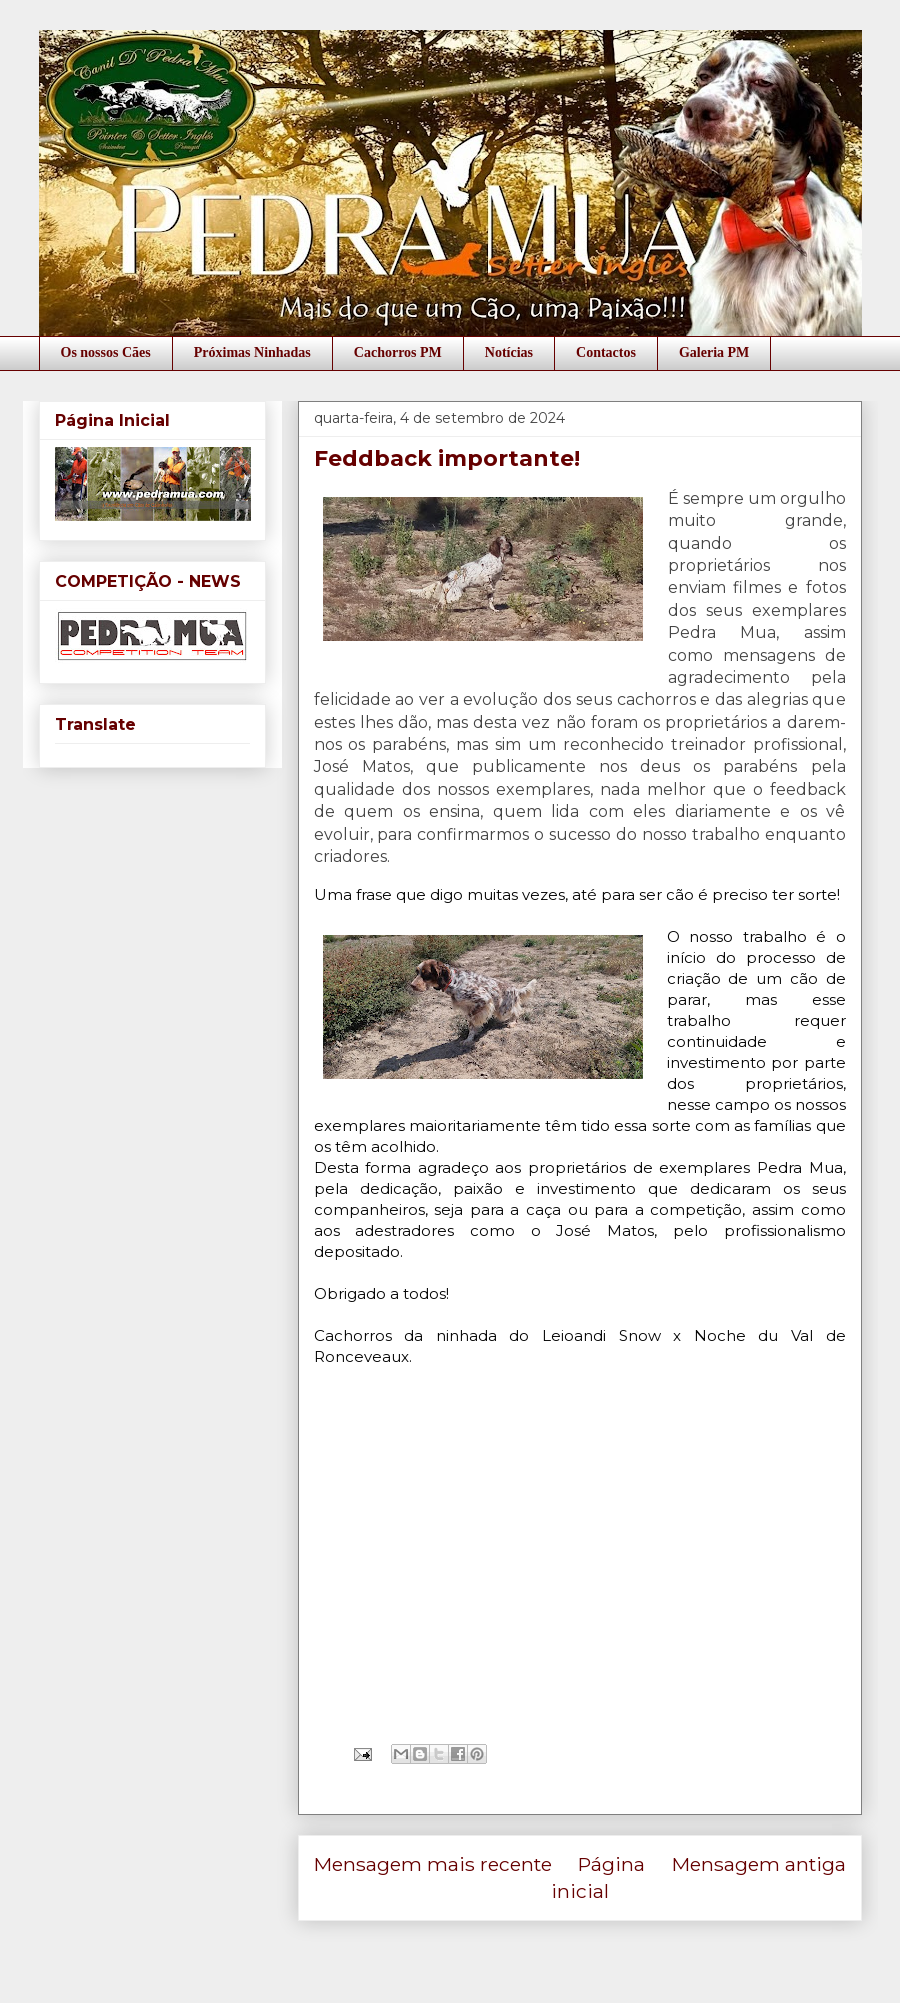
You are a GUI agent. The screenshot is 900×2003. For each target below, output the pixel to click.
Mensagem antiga (759, 1864)
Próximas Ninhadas (252, 352)
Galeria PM (714, 352)
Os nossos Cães (106, 352)
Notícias (509, 352)
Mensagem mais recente (433, 1864)
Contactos (606, 352)
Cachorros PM (398, 352)
